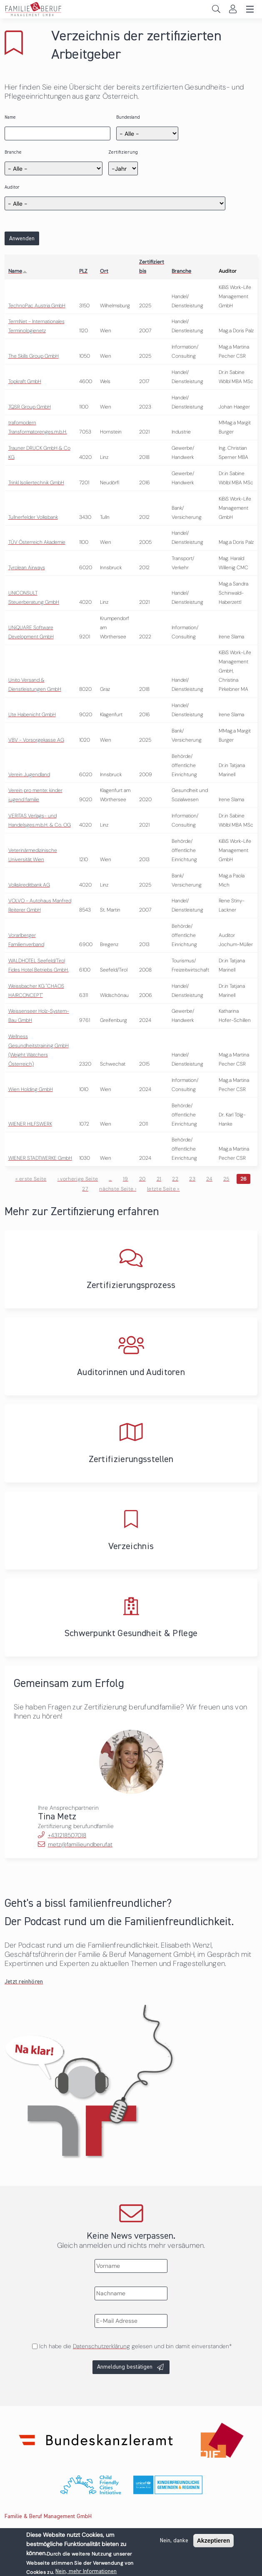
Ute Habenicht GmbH (32, 714)
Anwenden (22, 239)
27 (85, 1189)
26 (243, 1179)
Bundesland (128, 117)
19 (125, 1179)
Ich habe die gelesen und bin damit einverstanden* (135, 2346)
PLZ (83, 271)
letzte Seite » (163, 1189)
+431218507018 (67, 1835)
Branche (13, 152)
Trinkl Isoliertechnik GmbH (36, 482)
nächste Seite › (117, 1189)
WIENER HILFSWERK (30, 1124)
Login (232, 9)
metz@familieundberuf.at (80, 1844)
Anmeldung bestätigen (124, 2367)
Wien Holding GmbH (30, 1089)
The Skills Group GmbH (33, 356)
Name (10, 117)
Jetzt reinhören (24, 1982)
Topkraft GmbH (24, 381)
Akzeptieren (213, 2540)
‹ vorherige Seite (77, 1179)
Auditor (12, 187)
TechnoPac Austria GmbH (36, 305)
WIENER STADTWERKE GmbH (40, 1158)
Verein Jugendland (29, 774)
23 (192, 1179)
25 (226, 1179)
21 (159, 1179)
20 (142, 1179)
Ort (104, 271)
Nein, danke (174, 2541)
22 (175, 1179)
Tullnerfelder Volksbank (33, 517)
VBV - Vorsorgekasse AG (36, 740)
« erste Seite (31, 1179)
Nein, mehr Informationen (86, 2571)
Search (216, 9)
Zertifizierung (123, 152)
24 (209, 1179)
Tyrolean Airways (26, 567)
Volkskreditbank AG (29, 885)
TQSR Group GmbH (29, 407)
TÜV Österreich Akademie (36, 542)
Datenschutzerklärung (101, 2346)
